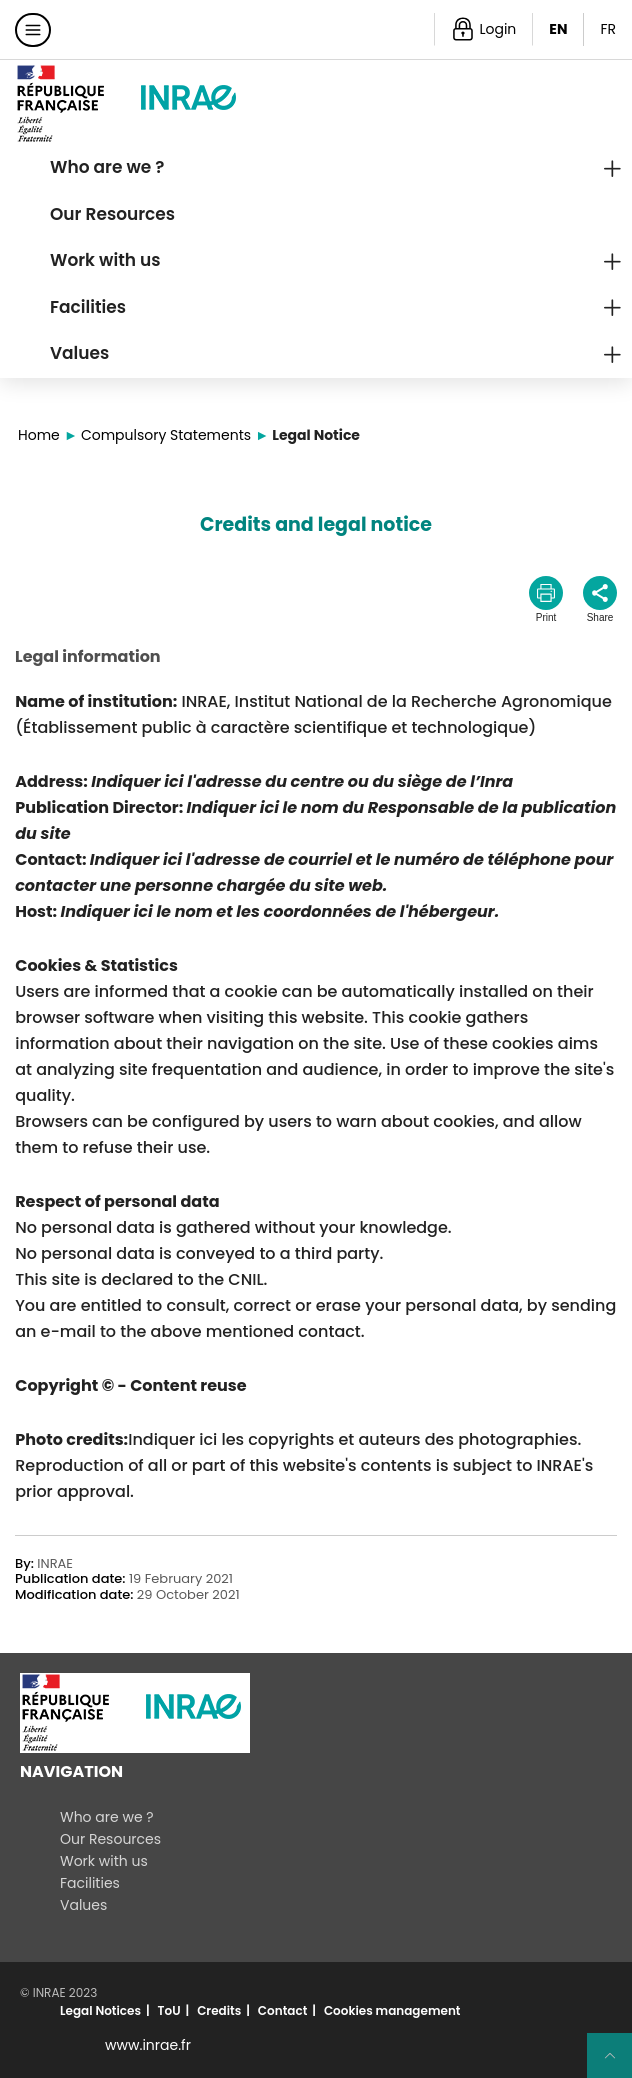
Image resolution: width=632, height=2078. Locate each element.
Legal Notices (100, 2010)
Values (79, 353)
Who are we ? (107, 167)
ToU (169, 2010)
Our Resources (112, 214)
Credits (219, 2010)
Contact (282, 2010)
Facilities (88, 307)
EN (558, 29)
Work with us (105, 260)
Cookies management (392, 2010)
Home (39, 435)
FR (608, 29)
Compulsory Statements (166, 435)
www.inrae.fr (148, 2045)
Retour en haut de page (618, 2064)
